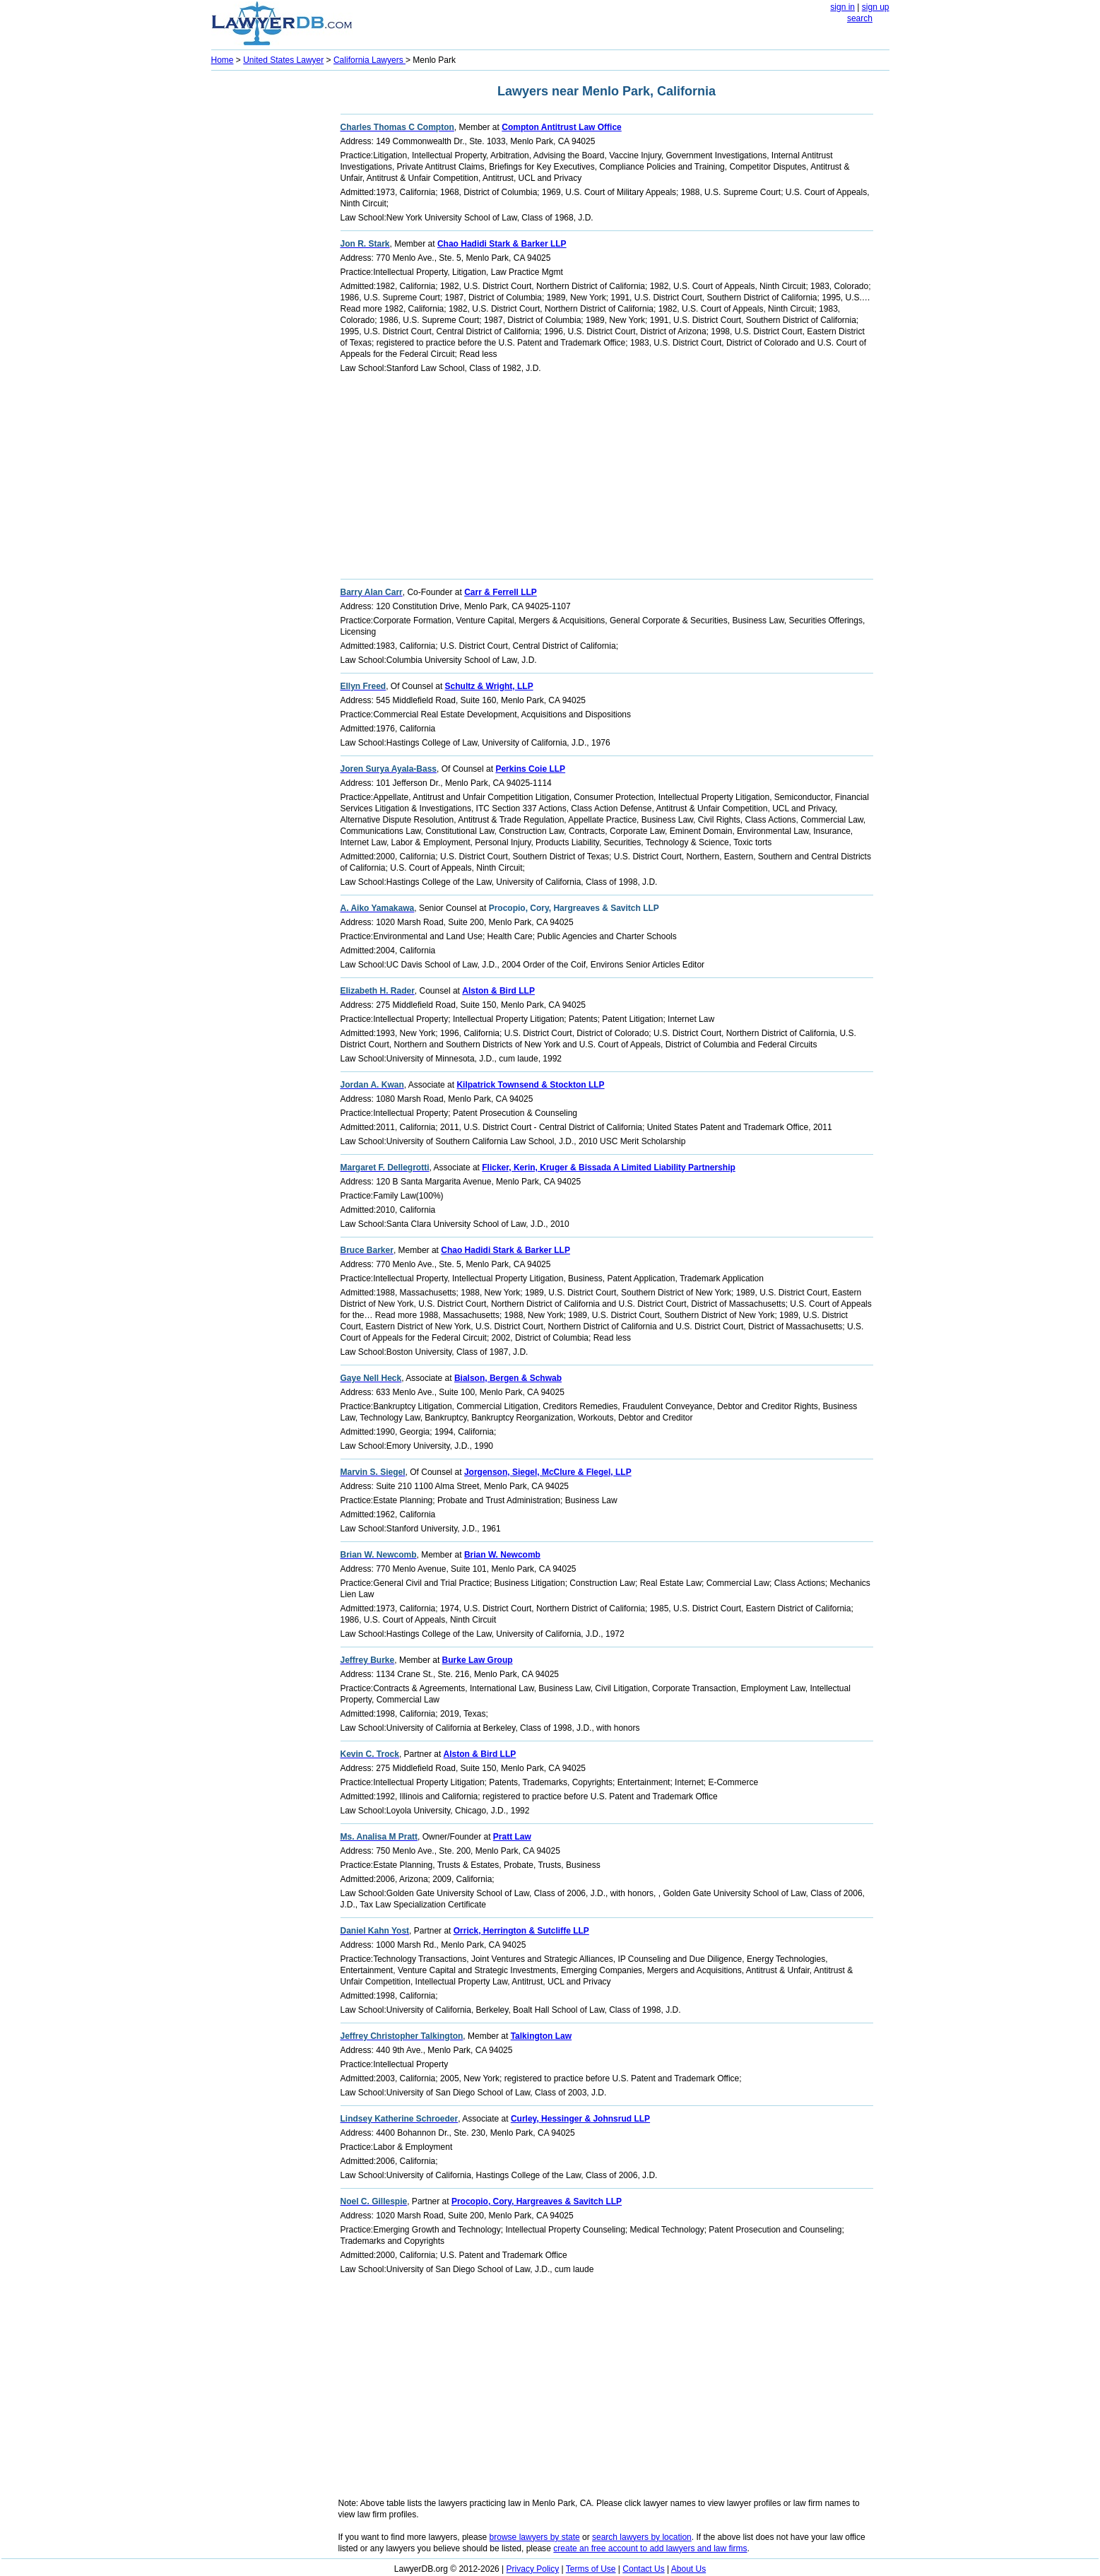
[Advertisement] (267, 287)
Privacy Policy (533, 2569)
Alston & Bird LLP (498, 991)
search (860, 18)
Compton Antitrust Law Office (562, 127)
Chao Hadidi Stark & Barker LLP (502, 244)
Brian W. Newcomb (502, 1555)
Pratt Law (512, 1837)
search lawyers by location (642, 2537)
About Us (688, 2569)
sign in (842, 7)
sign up (875, 7)
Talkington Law (541, 2036)
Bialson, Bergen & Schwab (508, 1378)
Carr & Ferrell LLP (500, 592)
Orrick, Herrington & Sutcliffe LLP (521, 1931)
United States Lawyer (283, 60)
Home (222, 60)
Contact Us (643, 2569)
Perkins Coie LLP (530, 769)
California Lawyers (369, 60)
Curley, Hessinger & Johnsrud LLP (580, 2119)
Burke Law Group (477, 1660)
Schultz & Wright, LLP (489, 686)
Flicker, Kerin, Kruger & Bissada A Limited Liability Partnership (608, 1167)
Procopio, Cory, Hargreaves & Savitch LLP (536, 2201)
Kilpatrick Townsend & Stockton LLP (530, 1085)
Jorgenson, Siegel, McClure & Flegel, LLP (548, 1472)
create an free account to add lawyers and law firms (650, 2548)
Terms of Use (591, 2569)
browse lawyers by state (535, 2537)
